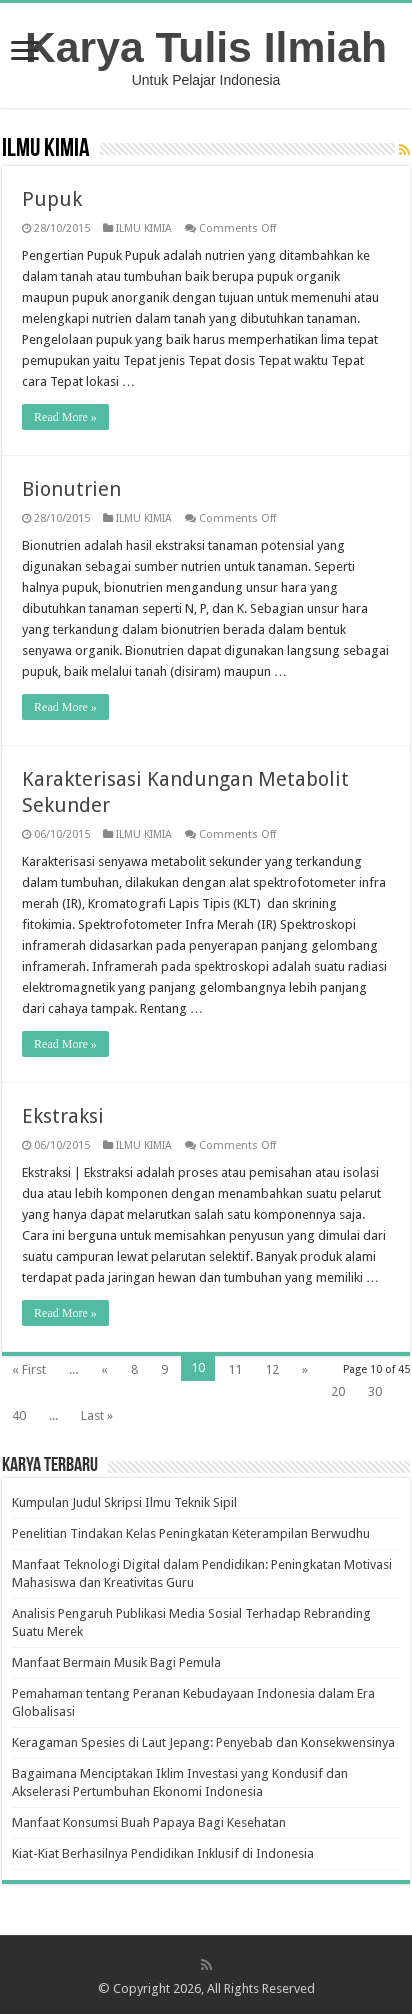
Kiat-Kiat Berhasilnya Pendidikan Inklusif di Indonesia (163, 1853)
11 (235, 1369)
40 (19, 1415)
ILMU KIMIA (144, 228)
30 (375, 1391)
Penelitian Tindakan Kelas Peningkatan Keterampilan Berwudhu (191, 1533)
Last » (97, 1415)
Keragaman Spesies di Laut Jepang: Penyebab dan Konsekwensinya (203, 1742)
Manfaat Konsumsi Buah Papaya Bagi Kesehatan (149, 1822)
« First (29, 1369)
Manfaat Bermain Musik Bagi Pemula (116, 1662)
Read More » (65, 417)
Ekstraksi (63, 1116)
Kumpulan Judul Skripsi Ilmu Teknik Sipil (124, 1502)
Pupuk (52, 199)
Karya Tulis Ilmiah (206, 47)
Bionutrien (71, 489)
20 (338, 1391)
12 (272, 1369)
